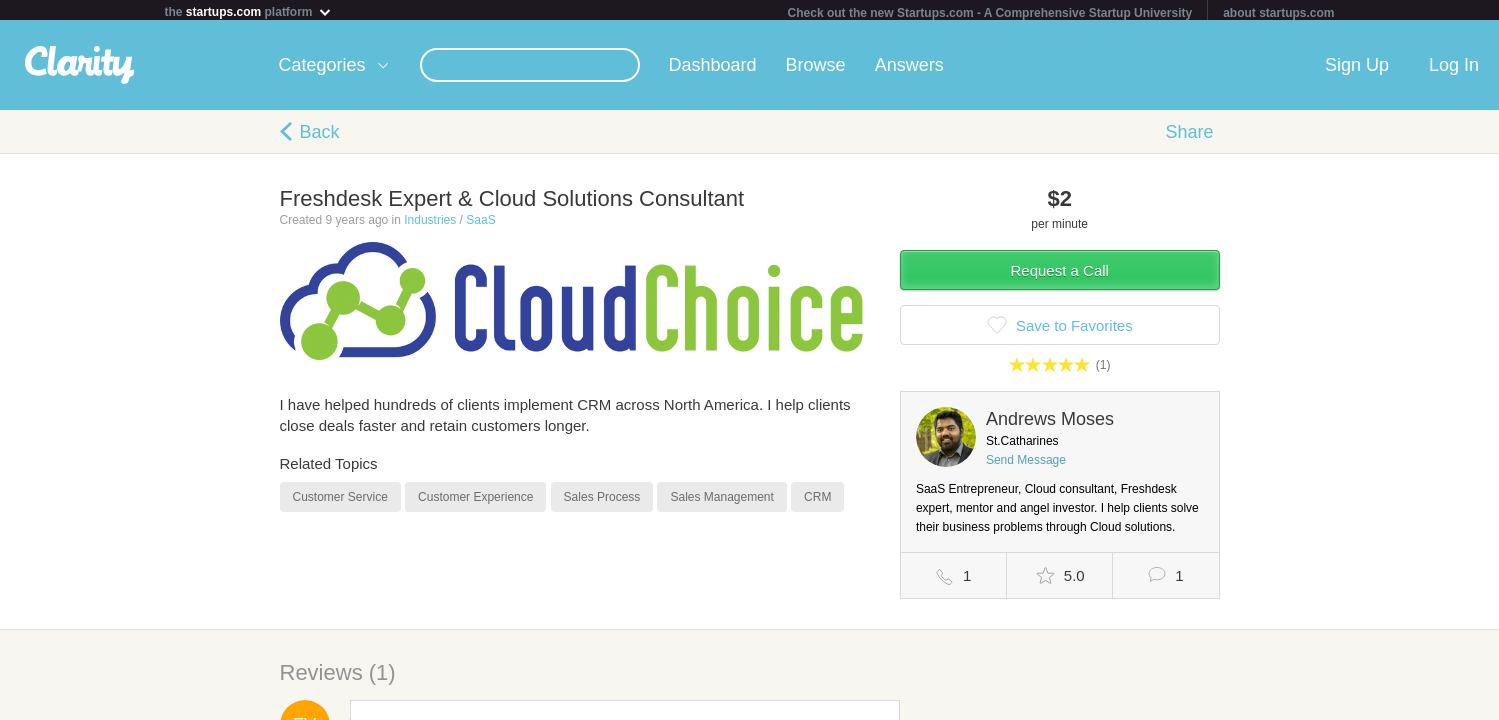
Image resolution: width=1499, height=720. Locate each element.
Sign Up (1357, 69)
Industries (430, 224)
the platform (249, 11)
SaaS (480, 224)
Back (320, 136)
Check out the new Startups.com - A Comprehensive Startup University (990, 13)
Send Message (1026, 464)
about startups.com (1278, 13)
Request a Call (1060, 274)
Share (1189, 136)
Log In (1454, 69)
